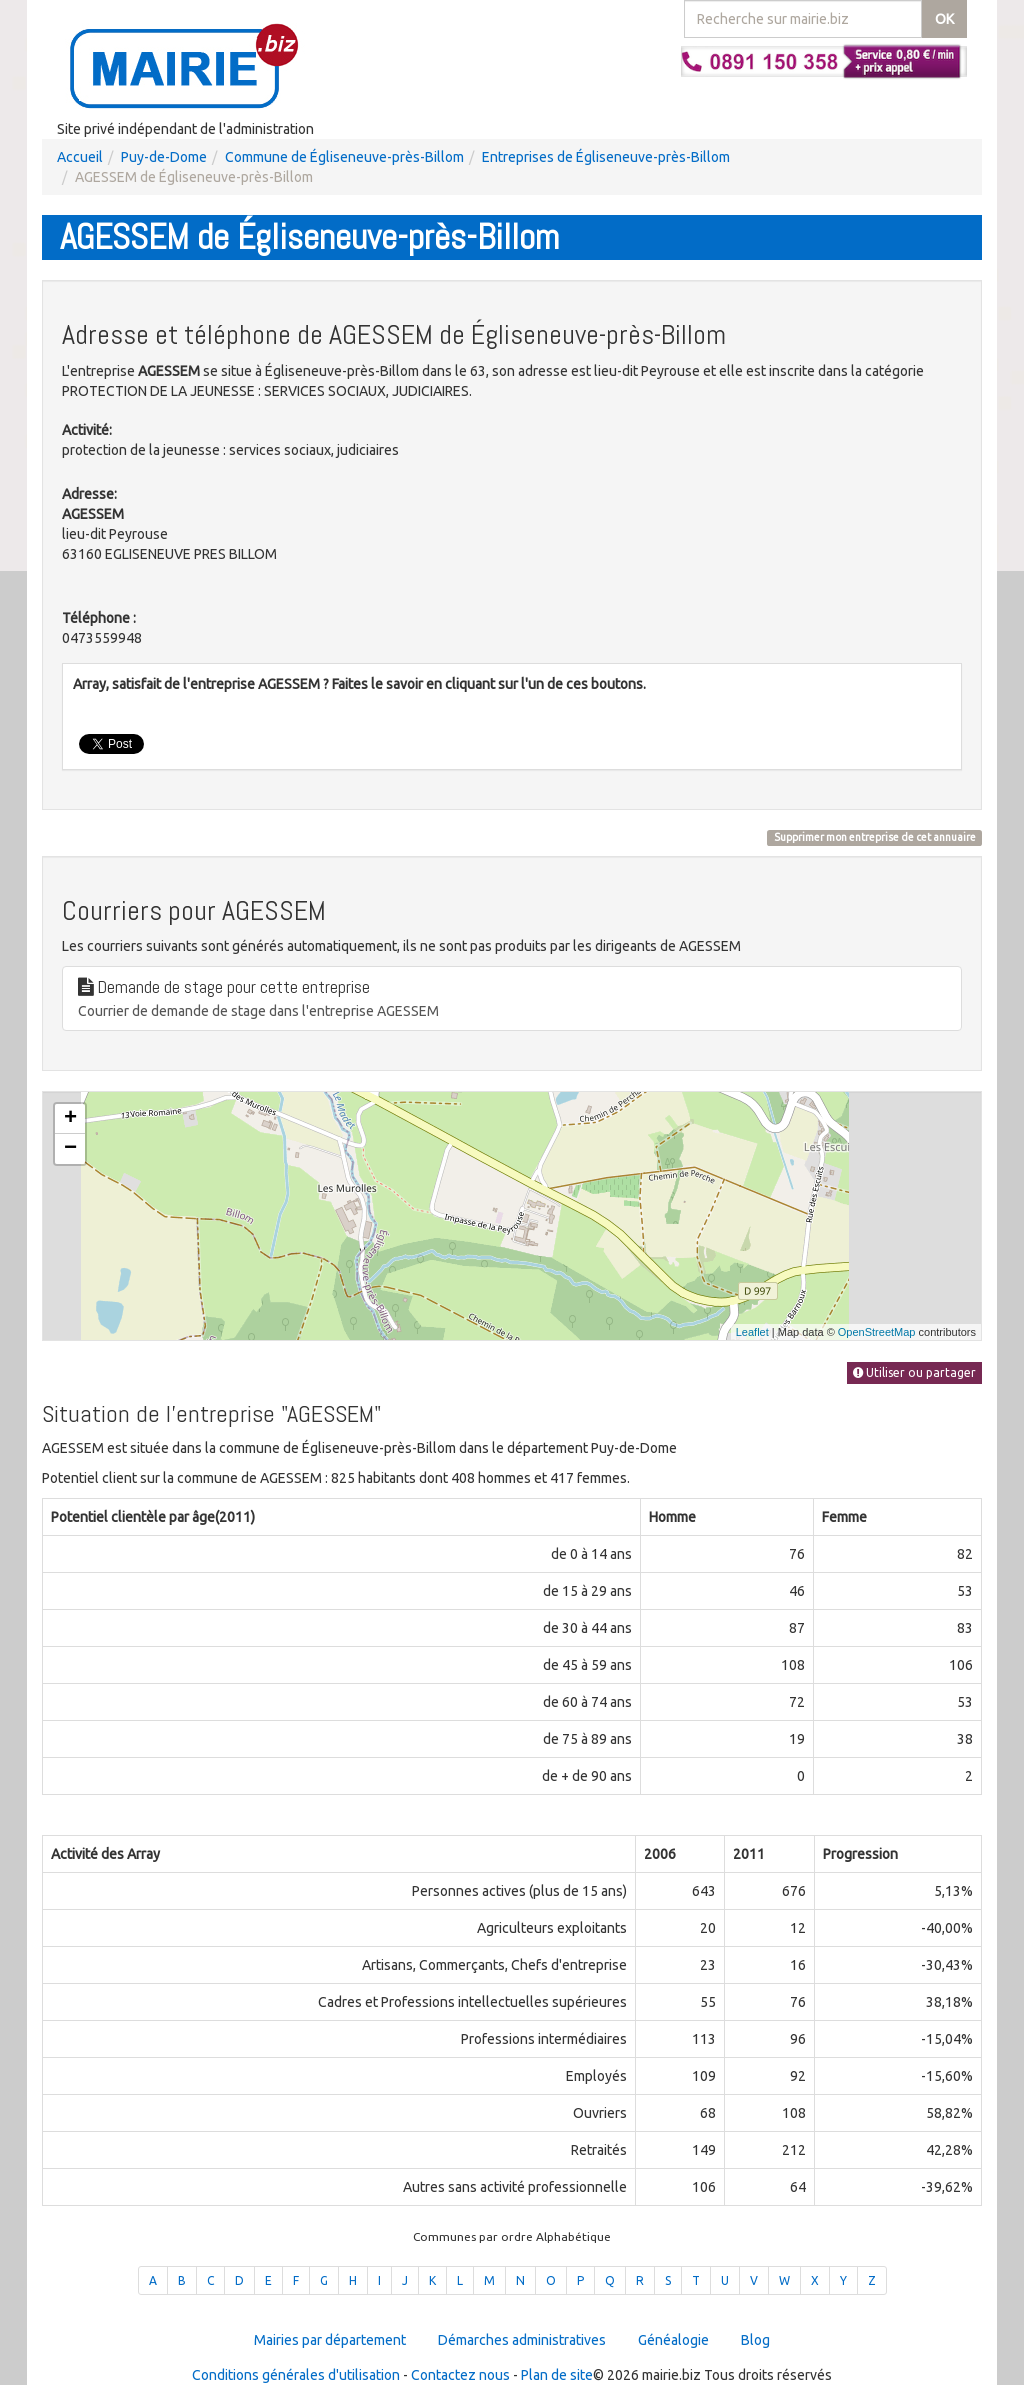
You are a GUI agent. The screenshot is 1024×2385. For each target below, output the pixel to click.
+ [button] (70, 1119)
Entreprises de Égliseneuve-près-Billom (606, 157)
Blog (755, 2340)
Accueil (80, 157)
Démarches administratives (522, 2340)
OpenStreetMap (877, 1332)
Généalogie (673, 2340)
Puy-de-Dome (164, 157)
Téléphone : (99, 618)
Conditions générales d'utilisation (296, 2375)
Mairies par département (330, 2340)
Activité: (87, 430)
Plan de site (557, 2375)
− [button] (70, 1149)
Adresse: (89, 494)
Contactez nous (460, 2375)
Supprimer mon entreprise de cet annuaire (875, 837)
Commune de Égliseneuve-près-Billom (344, 157)
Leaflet (752, 1332)
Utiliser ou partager (914, 1372)
